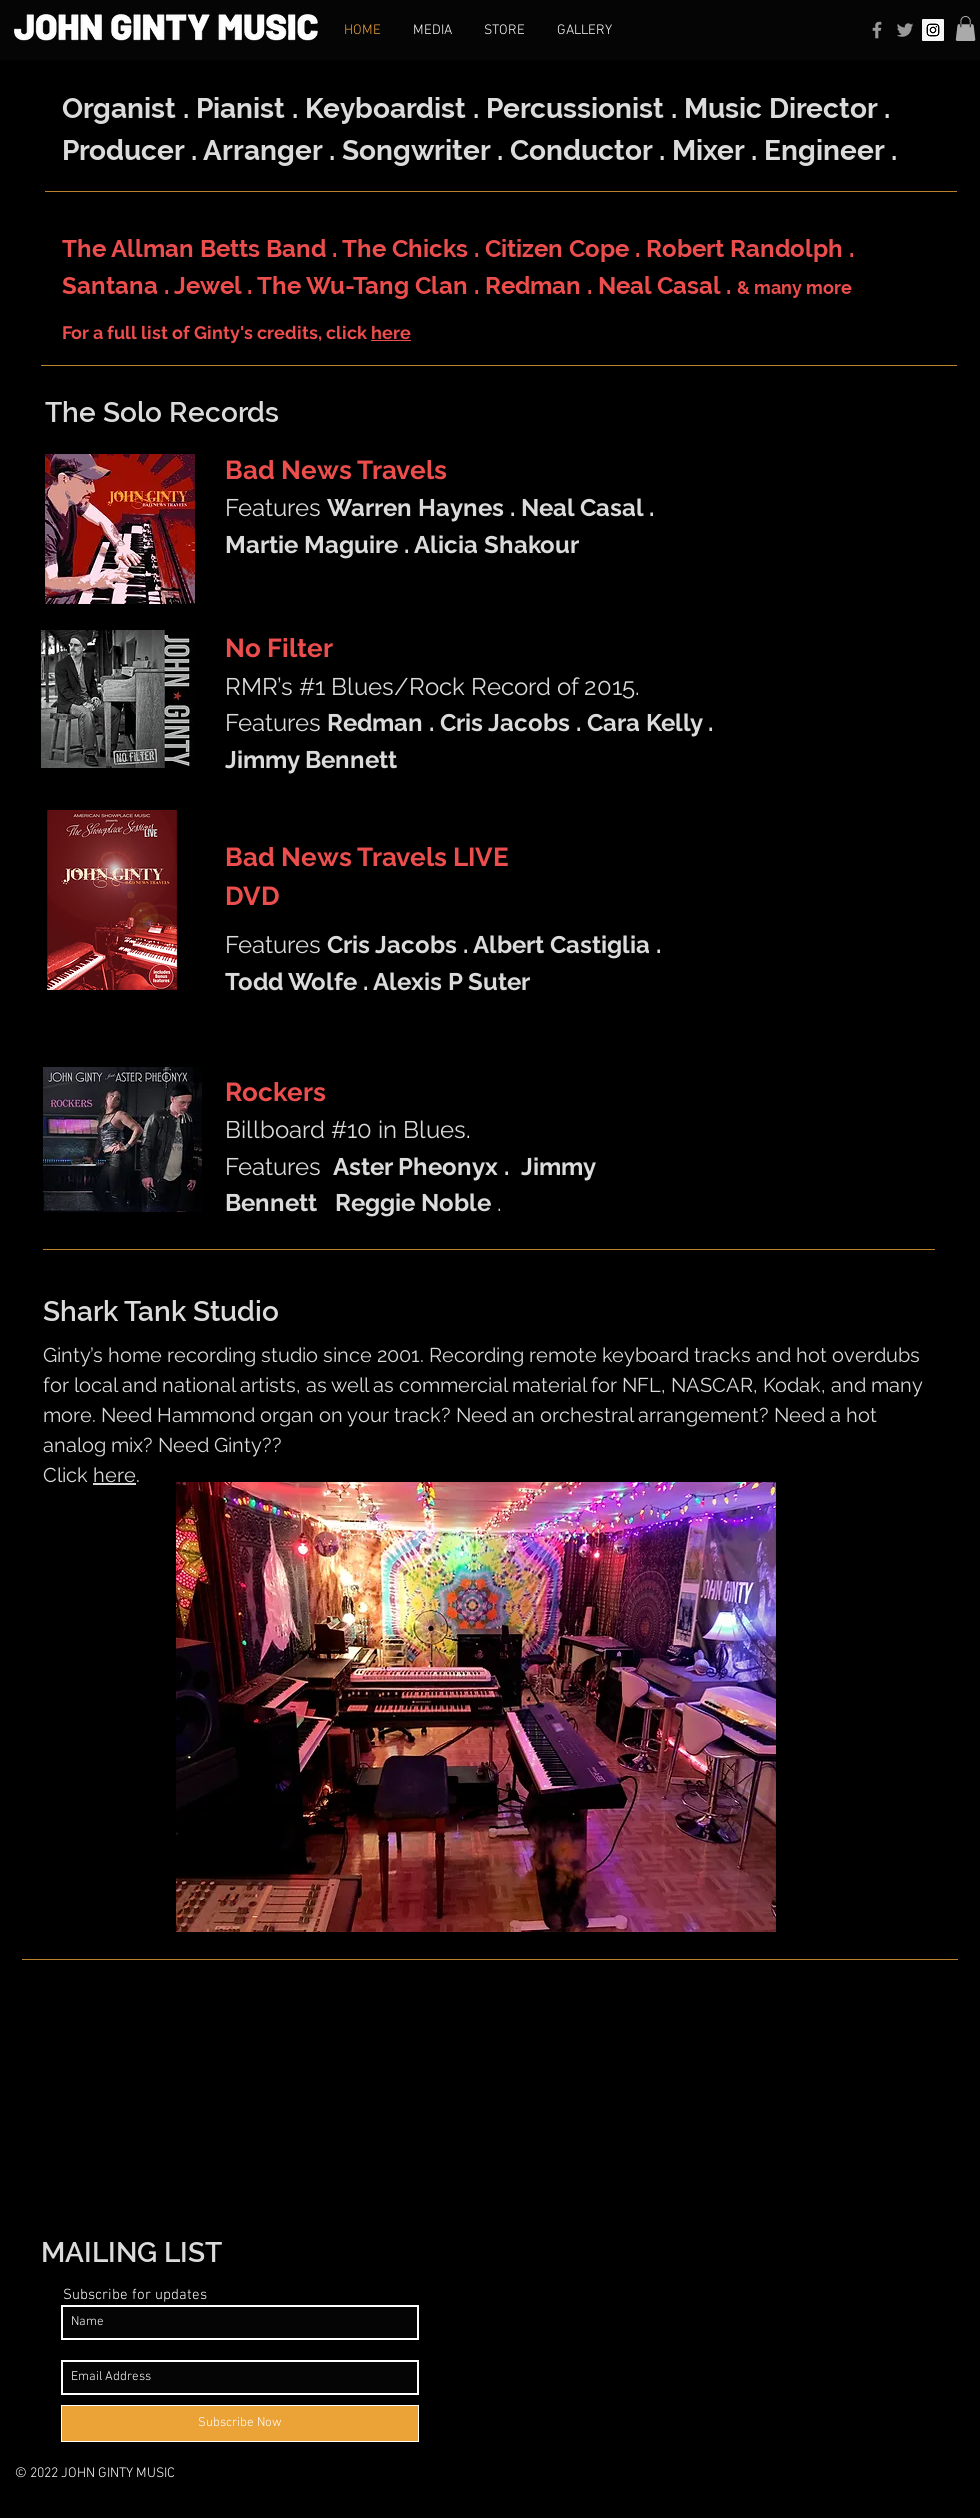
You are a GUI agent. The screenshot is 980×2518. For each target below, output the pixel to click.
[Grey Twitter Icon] (905, 30)
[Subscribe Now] (240, 2423)
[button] (965, 28)
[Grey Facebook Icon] (877, 30)
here (391, 332)
